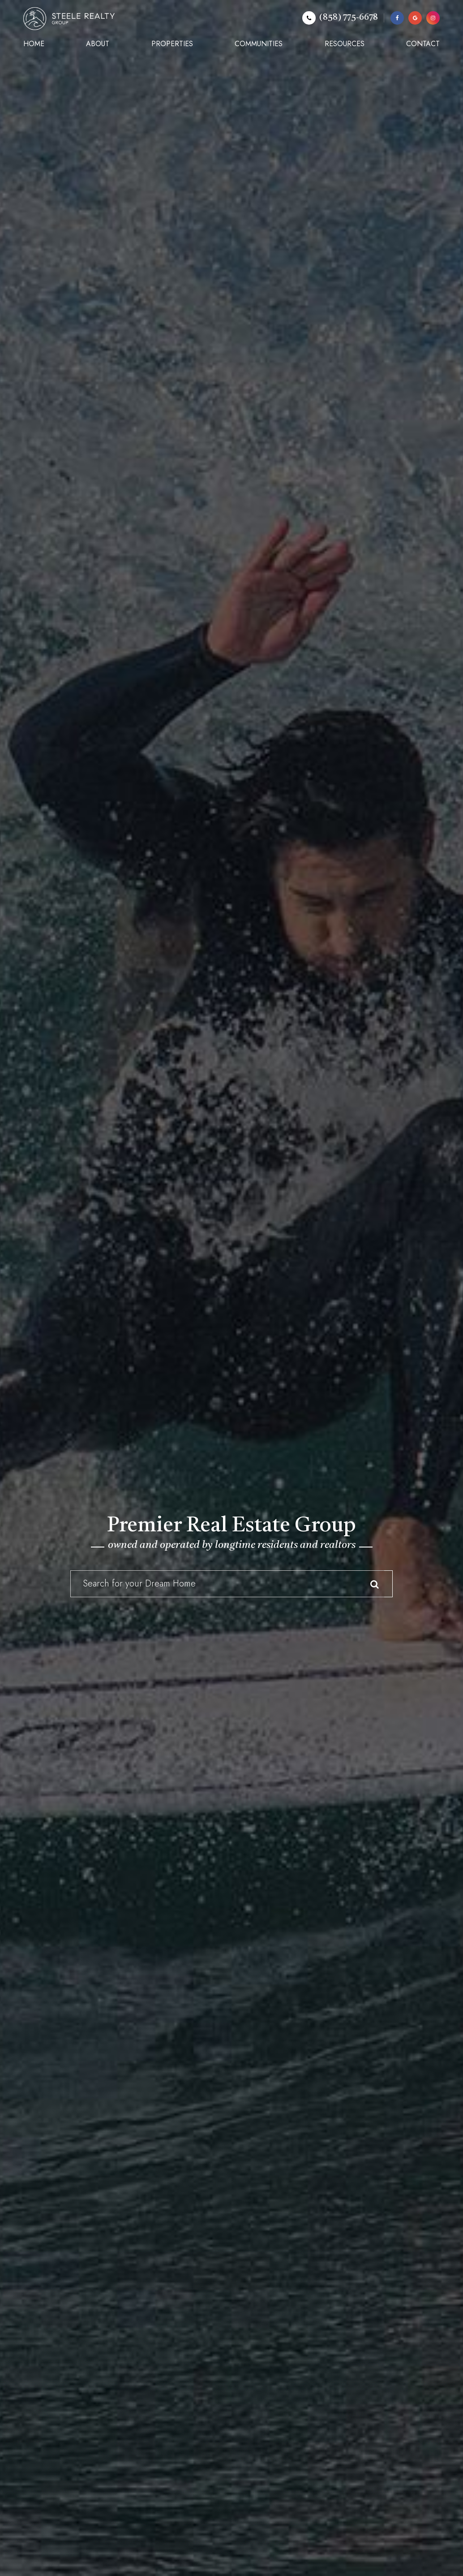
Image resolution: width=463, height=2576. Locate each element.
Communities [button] (259, 44)
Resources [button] (344, 44)
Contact (423, 44)
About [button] (97, 44)
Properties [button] (172, 44)
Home (33, 44)
